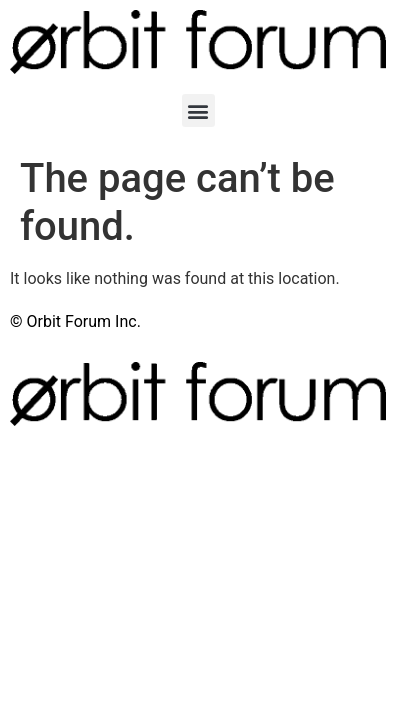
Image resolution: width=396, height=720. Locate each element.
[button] (198, 110)
